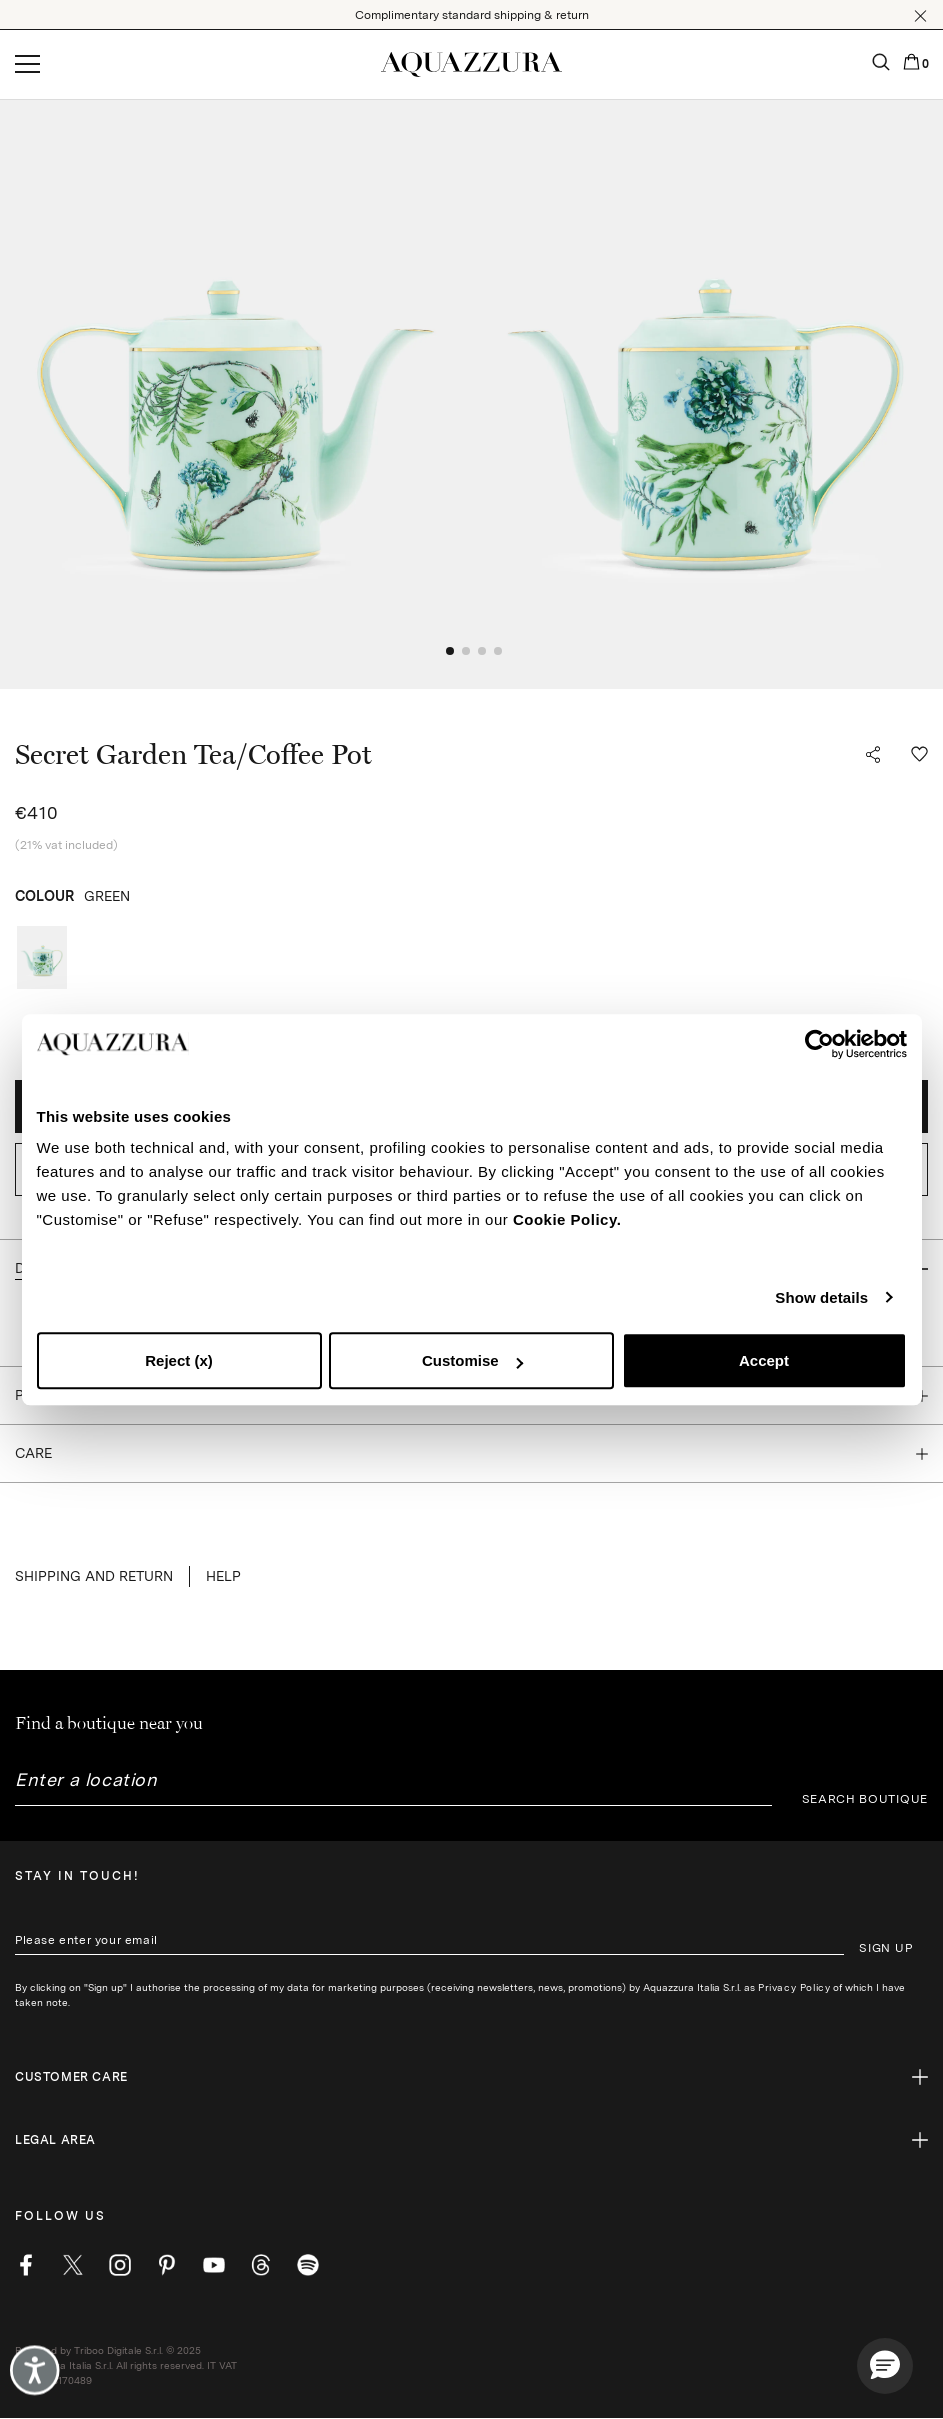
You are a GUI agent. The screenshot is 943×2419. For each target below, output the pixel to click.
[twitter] (73, 2265)
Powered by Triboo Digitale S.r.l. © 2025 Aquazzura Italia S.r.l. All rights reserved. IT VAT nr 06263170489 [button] (126, 2365)
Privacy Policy (794, 1987)
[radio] (42, 957)
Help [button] (223, 1576)
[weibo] (261, 2265)
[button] (920, 16)
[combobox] (393, 1787)
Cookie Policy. (567, 1219)
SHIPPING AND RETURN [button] (94, 1576)
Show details (821, 1297)
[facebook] (26, 2265)
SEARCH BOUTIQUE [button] (865, 1799)
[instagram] (120, 2265)
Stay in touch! (77, 1876)
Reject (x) (179, 1360)
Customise (472, 1360)
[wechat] (308, 2265)
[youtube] (214, 2265)
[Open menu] (27, 65)
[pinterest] (167, 2265)
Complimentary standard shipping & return (472, 15)
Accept (764, 1360)
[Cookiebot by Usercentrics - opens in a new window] (819, 1044)
